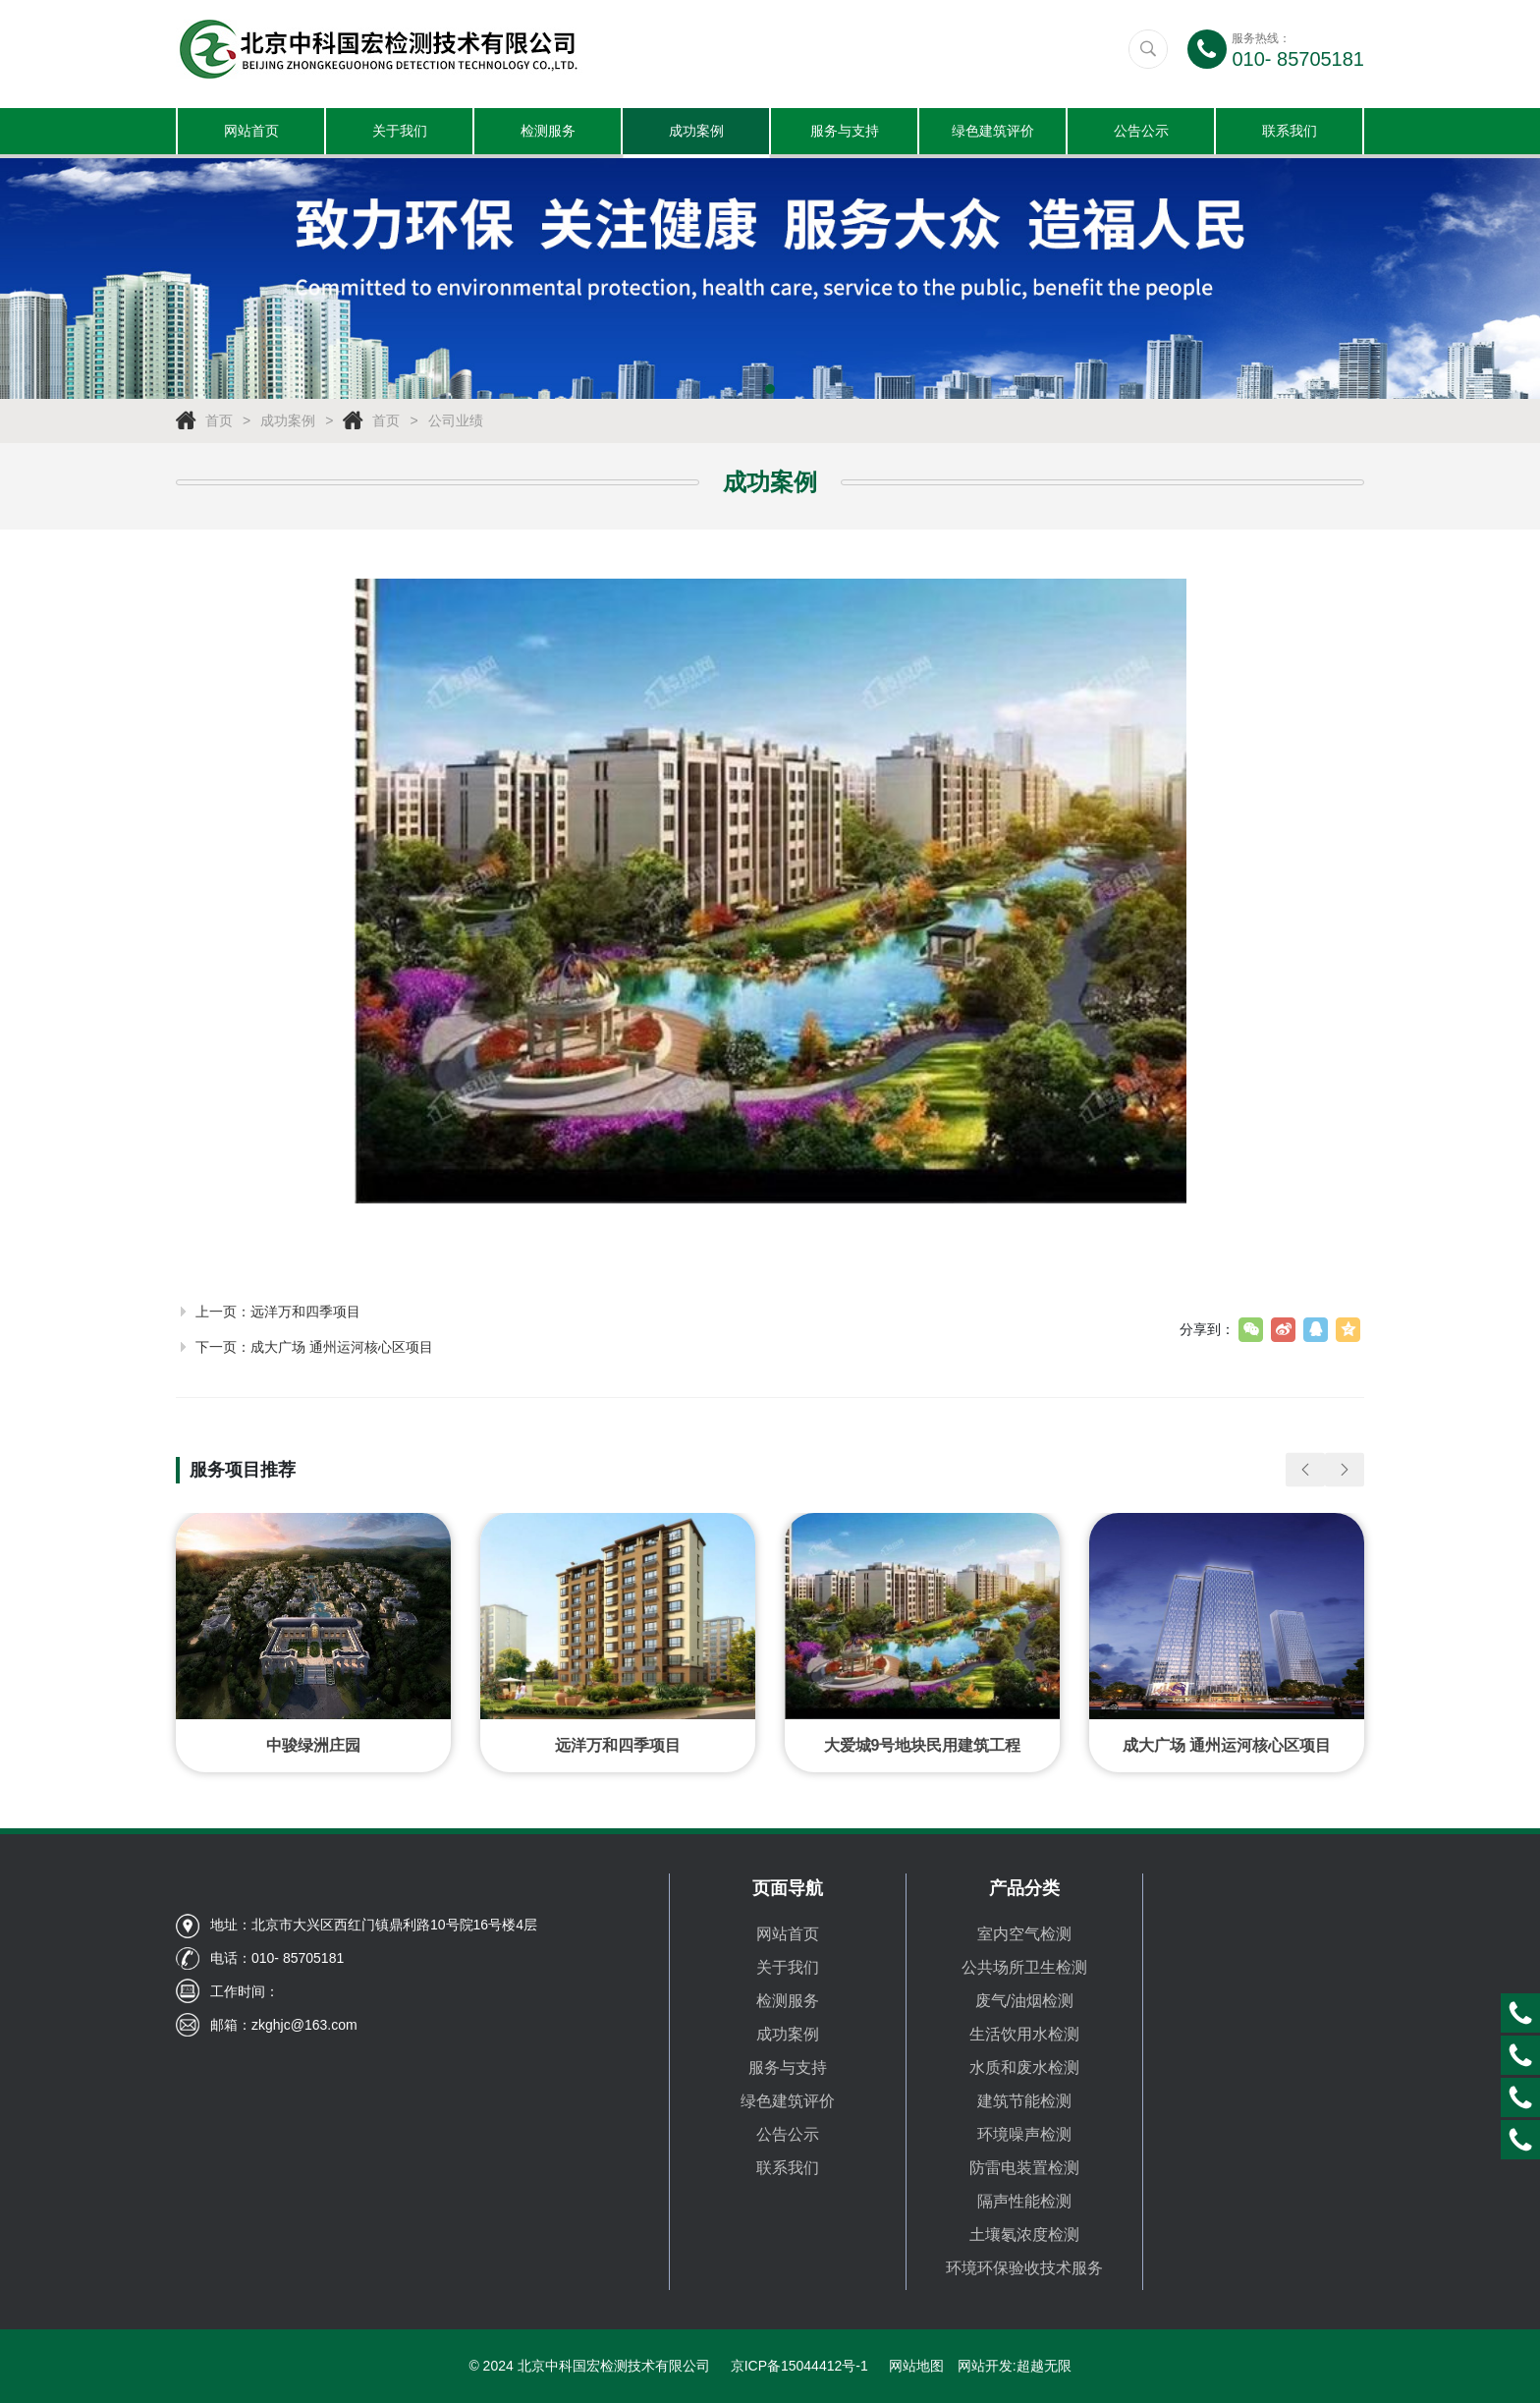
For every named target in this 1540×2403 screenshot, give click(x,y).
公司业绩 (455, 423)
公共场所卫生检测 (1024, 1967)
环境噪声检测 (1024, 2134)
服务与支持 (844, 132)
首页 (219, 423)
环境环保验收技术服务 (1024, 2268)
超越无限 (1044, 2366)
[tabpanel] (770, 281)
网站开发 (985, 2366)
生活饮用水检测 (1024, 2034)
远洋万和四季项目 (305, 1313)
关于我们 (399, 132)
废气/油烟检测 (1024, 2000)
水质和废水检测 (1024, 2067)
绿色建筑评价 (993, 132)
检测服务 (548, 132)
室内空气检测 (1024, 1934)
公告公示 (1141, 132)
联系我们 (1289, 132)
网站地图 (916, 2366)
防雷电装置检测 (1024, 2167)
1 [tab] (770, 392)
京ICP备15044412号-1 (799, 2366)
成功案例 (696, 132)
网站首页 (251, 132)
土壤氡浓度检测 (1024, 2234)
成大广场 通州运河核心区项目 (341, 1349)
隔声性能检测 (1024, 2201)
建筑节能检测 (1024, 2101)
